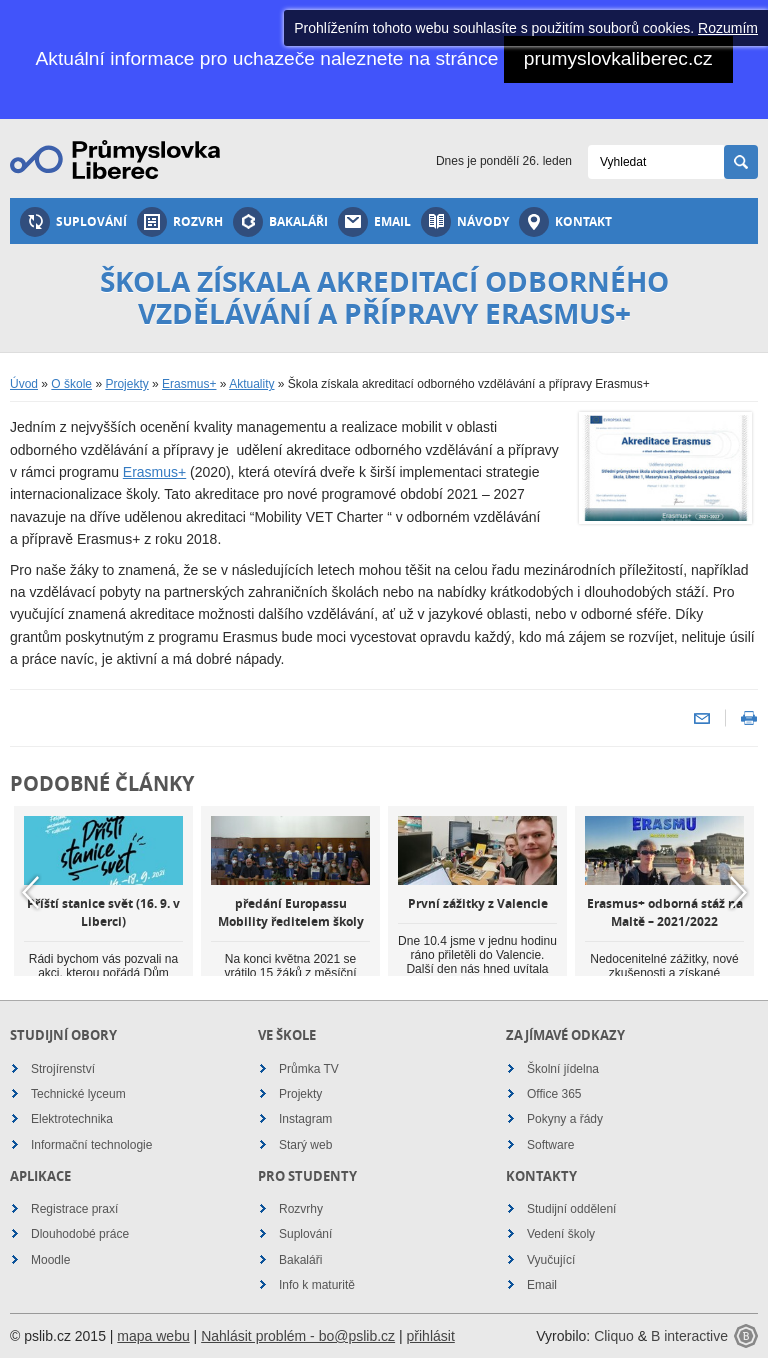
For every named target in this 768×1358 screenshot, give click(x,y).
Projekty (126, 384)
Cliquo (614, 1336)
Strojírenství (63, 1069)
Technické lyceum (78, 1094)
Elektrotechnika (72, 1119)
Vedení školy (561, 1234)
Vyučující (551, 1260)
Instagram (305, 1119)
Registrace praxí (74, 1209)
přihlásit (431, 1336)
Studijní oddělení (571, 1209)
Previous (30, 892)
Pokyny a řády (565, 1119)
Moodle (50, 1260)
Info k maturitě (317, 1285)
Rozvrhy (301, 1209)
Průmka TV (309, 1069)
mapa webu (153, 1336)
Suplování (73, 222)
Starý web (305, 1145)
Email (374, 222)
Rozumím (728, 28)
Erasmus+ (189, 384)
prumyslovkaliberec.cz (618, 58)
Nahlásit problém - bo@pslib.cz (298, 1336)
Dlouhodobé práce (80, 1234)
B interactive (689, 1336)
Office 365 (554, 1094)
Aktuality (251, 384)
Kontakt (565, 222)
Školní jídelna (563, 1069)
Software (550, 1145)
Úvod (24, 384)
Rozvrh (180, 222)
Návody (465, 222)
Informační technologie (91, 1145)
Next (738, 892)
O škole (71, 384)
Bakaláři (280, 222)
